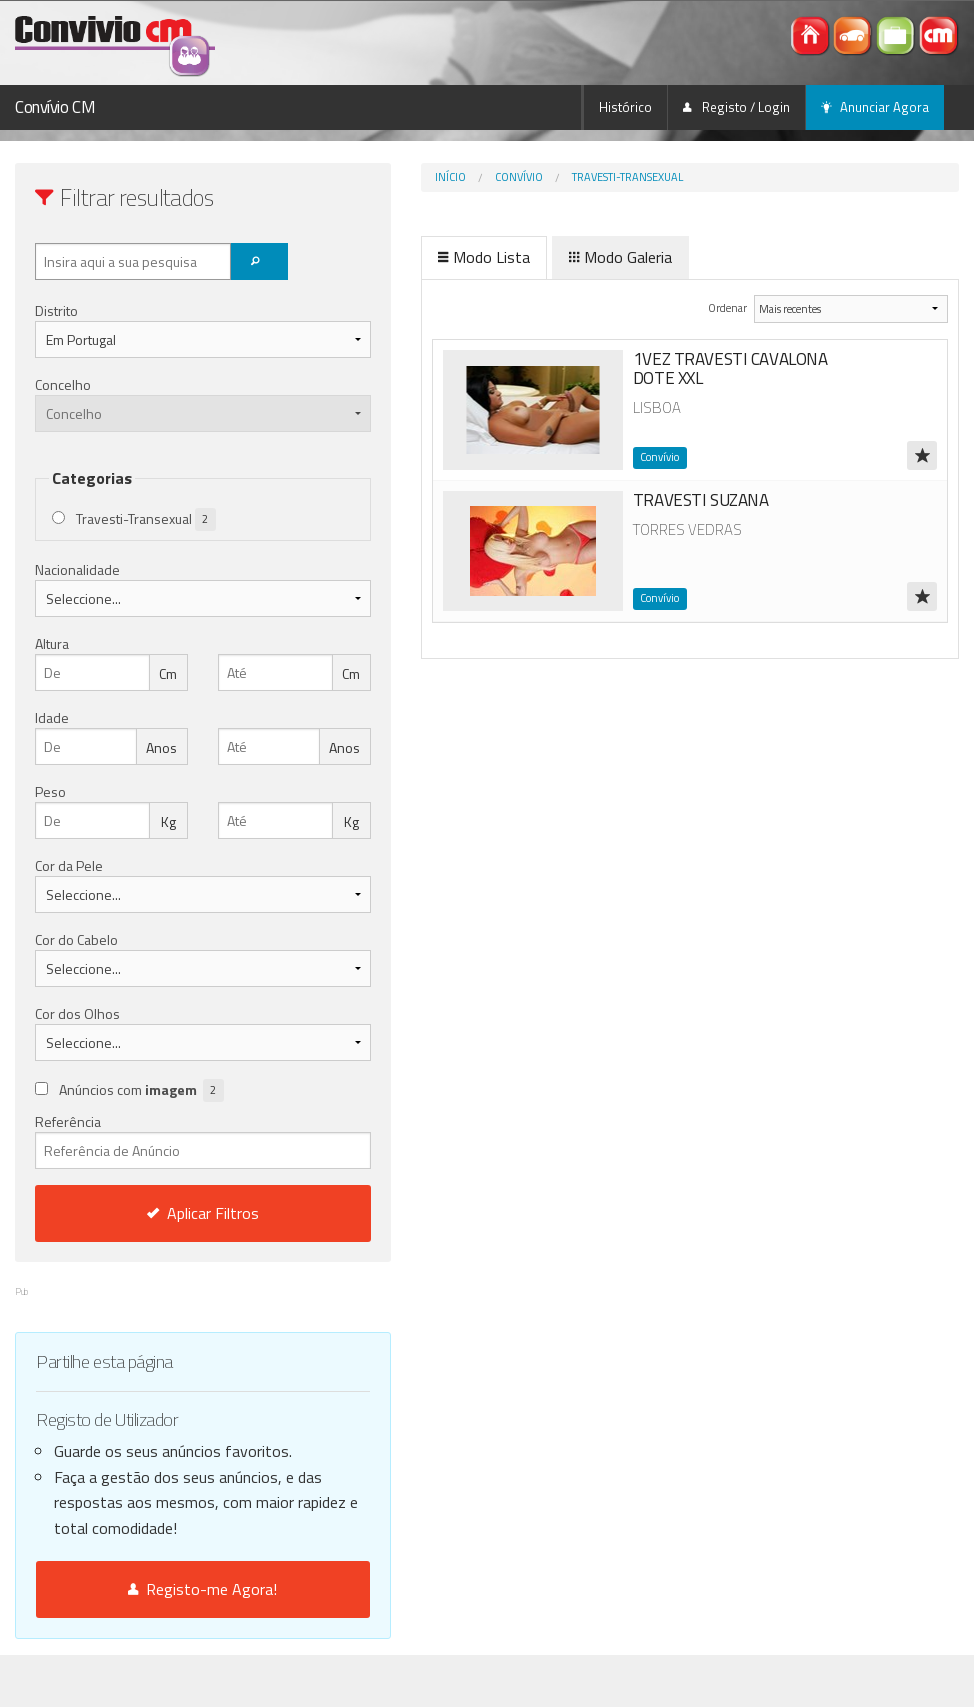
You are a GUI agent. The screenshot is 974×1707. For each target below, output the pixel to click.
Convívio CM (55, 107)
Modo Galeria (539, 257)
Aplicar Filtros (162, 1213)
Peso (50, 791)
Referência (162, 1140)
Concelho (63, 384)
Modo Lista (403, 257)
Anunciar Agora (875, 107)
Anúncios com (141, 1090)
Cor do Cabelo (76, 939)
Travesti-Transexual (546, 177)
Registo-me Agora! (162, 1641)
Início (369, 177)
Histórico (625, 107)
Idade (52, 717)
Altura (52, 643)
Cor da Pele (69, 865)
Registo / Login (736, 107)
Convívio (438, 177)
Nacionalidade (77, 569)
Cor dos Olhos (77, 1013)
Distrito (56, 310)
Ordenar (697, 307)
